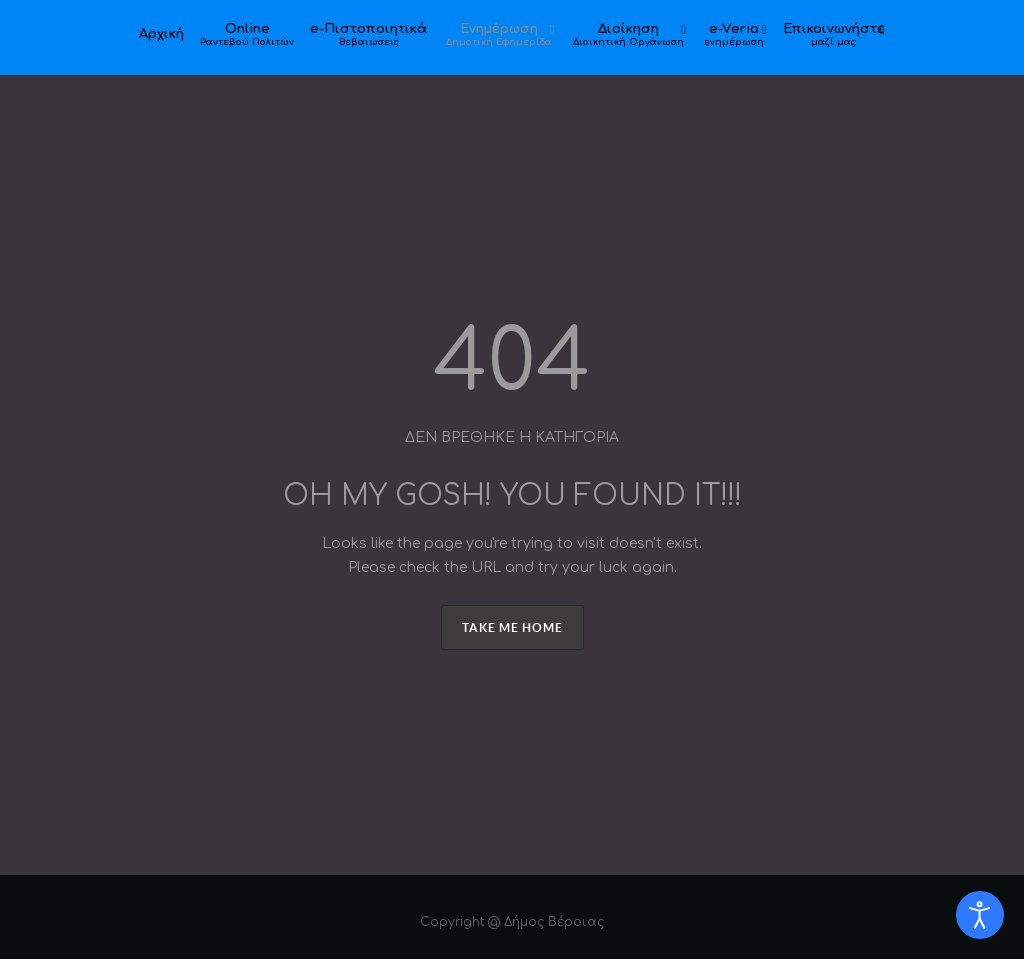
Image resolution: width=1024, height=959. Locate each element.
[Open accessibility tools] (980, 915)
